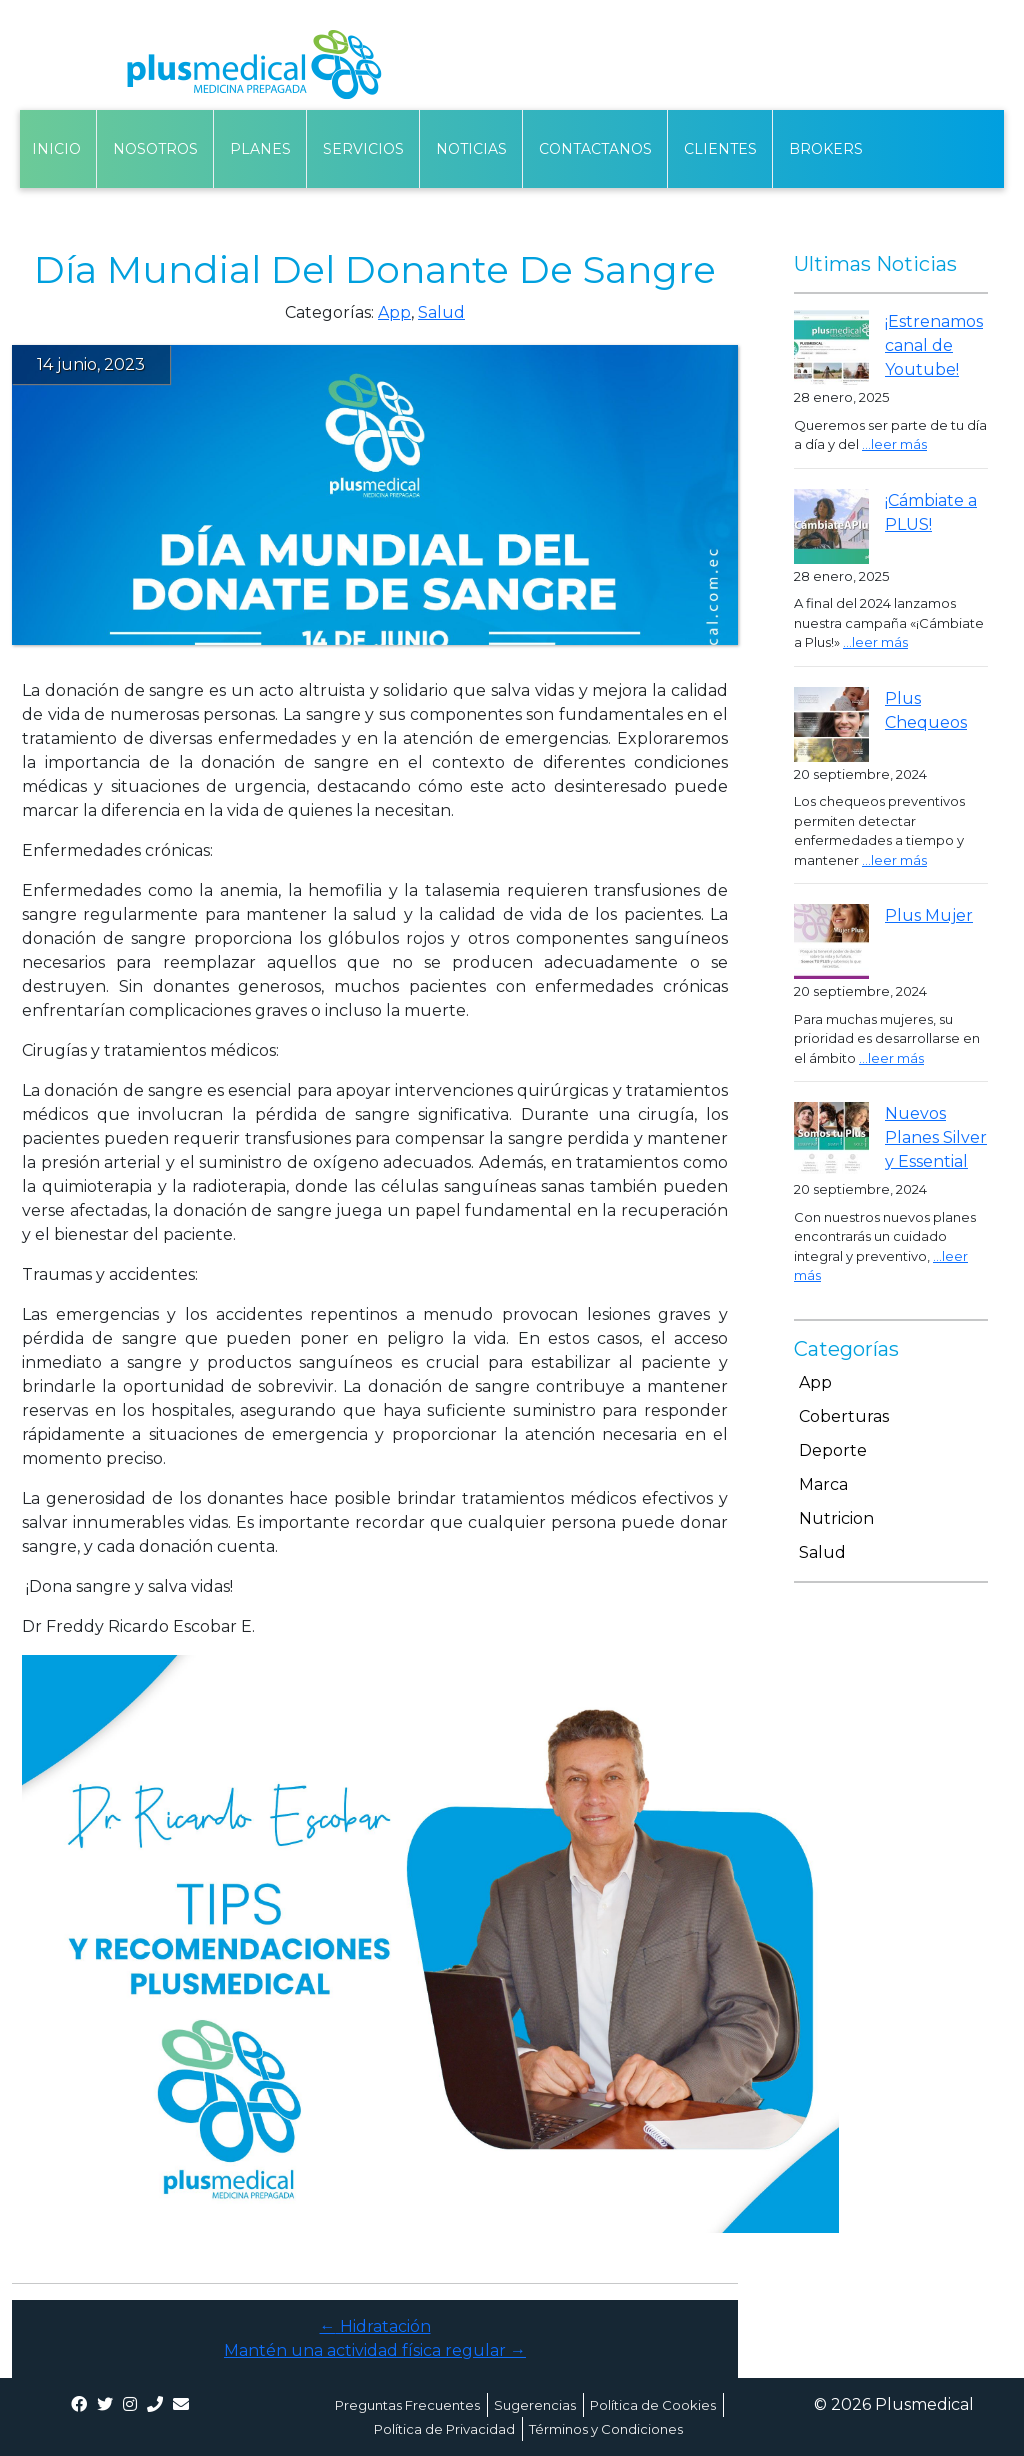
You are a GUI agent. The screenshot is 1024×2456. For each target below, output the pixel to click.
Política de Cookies (653, 2405)
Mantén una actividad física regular (375, 2350)
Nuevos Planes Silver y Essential (936, 1137)
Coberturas (844, 1416)
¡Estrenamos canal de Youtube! (934, 345)
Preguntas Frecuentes (407, 2405)
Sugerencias (535, 2405)
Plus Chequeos (926, 710)
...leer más (894, 444)
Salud (441, 312)
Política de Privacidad (444, 2429)
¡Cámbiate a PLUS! (931, 512)
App (394, 312)
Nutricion (836, 1518)
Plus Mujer (929, 915)
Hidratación (375, 2326)
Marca (823, 1484)
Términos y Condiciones (606, 2429)
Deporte (833, 1450)
